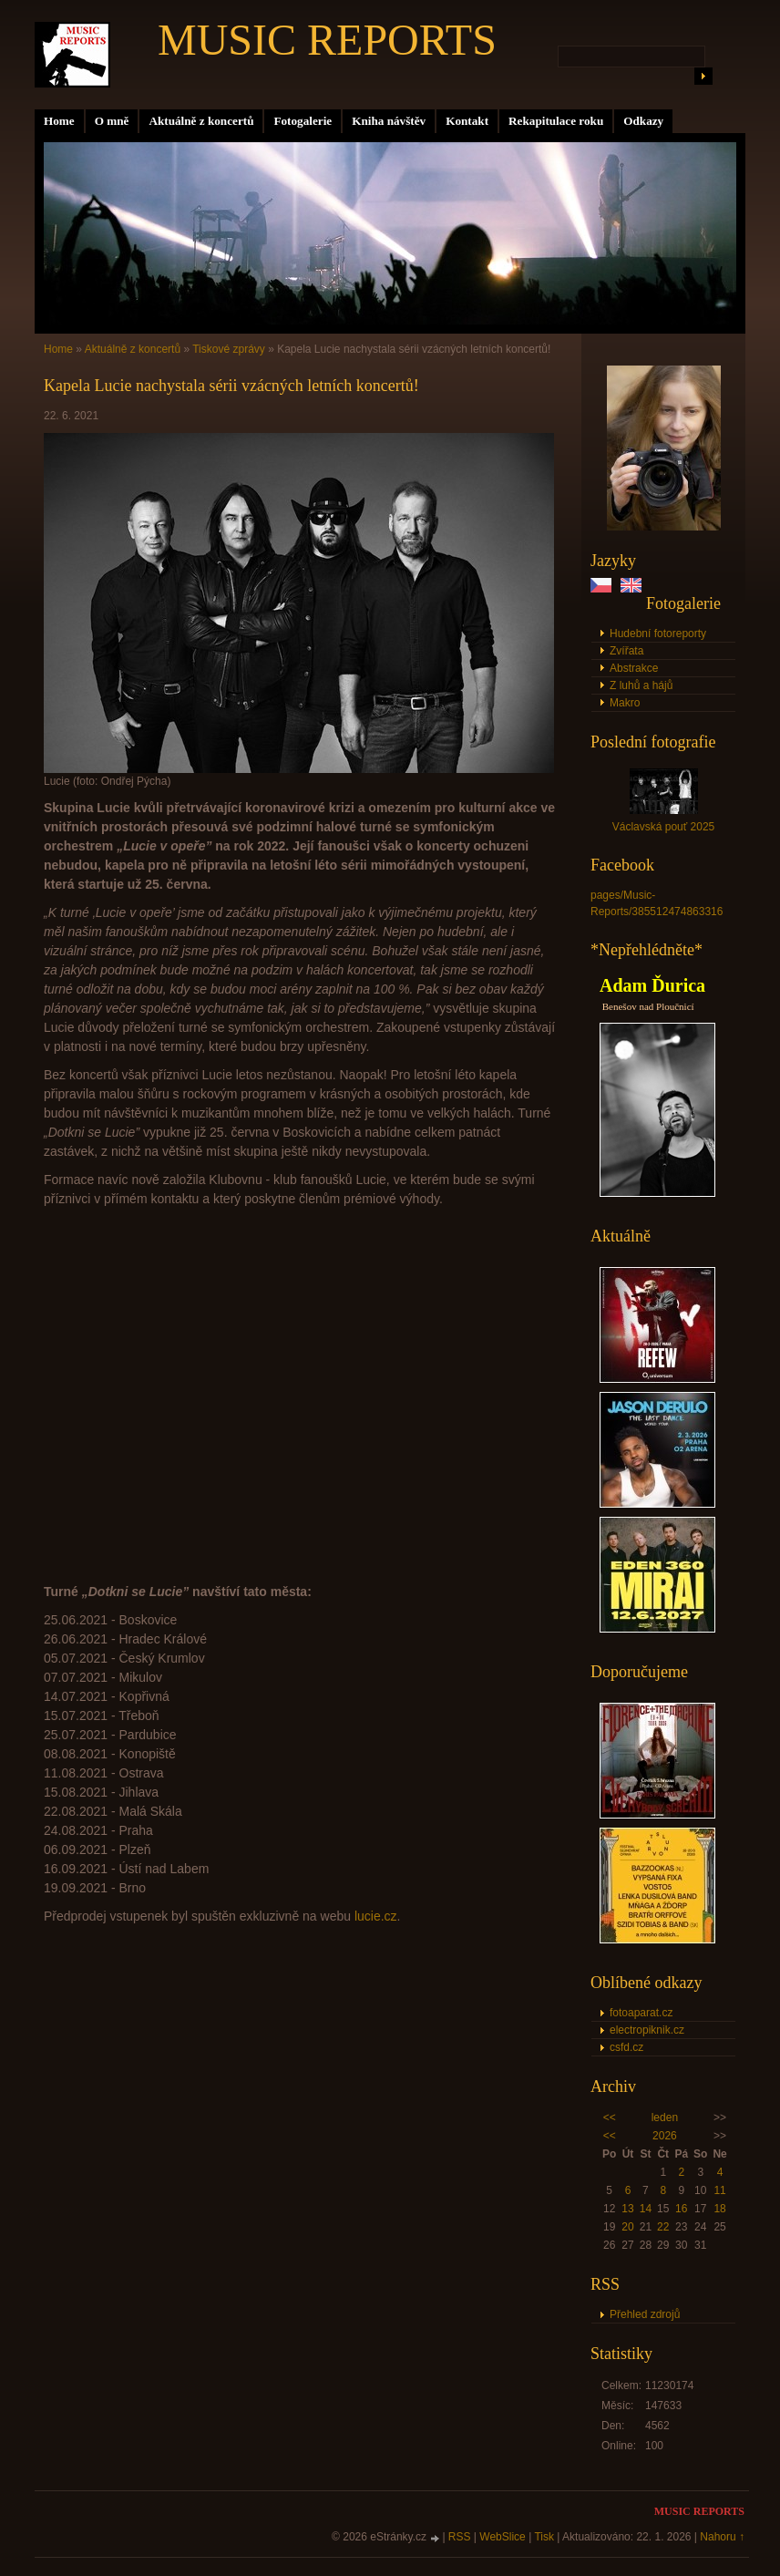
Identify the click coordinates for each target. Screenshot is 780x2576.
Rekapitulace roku (555, 121)
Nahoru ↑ (722, 2536)
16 (681, 2208)
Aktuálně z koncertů (201, 121)
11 (719, 2190)
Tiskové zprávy (228, 349)
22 (663, 2227)
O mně (112, 121)
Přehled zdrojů (645, 2314)
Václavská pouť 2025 (663, 826)
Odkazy (643, 121)
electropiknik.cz (647, 2030)
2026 (664, 2135)
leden (665, 2117)
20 (627, 2227)
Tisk (544, 2536)
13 (627, 2208)
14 (646, 2208)
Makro (625, 702)
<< (609, 2117)
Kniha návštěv (389, 121)
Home (59, 121)
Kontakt (467, 121)
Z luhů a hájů (641, 685)
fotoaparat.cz (641, 2012)
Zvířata (626, 650)
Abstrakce (634, 668)
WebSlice (502, 2536)
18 (719, 2208)
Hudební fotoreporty (658, 633)
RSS (459, 2536)
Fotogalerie (302, 121)
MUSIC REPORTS (327, 39)
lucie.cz (375, 1916)
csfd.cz (626, 2047)
